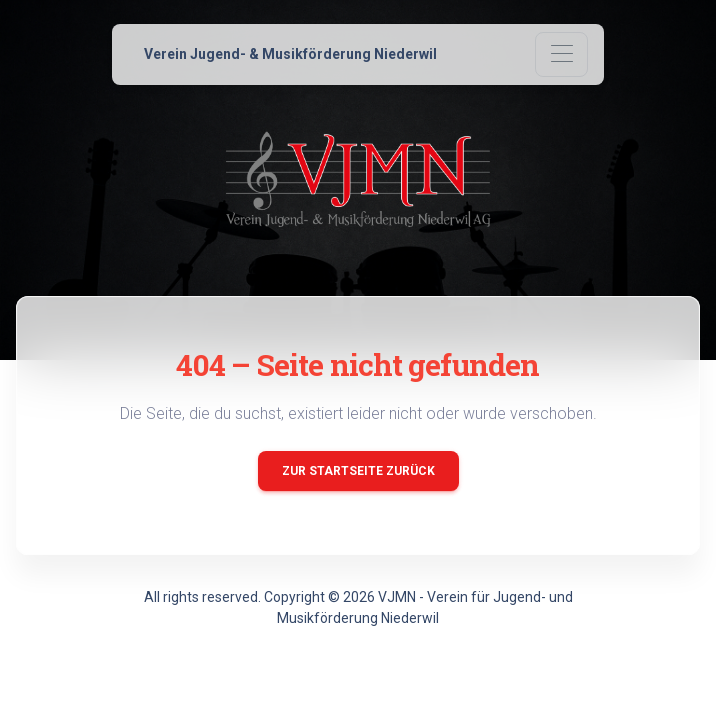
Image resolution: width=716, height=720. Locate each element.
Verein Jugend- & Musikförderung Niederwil (290, 54)
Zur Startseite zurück (358, 471)
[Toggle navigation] (561, 54)
